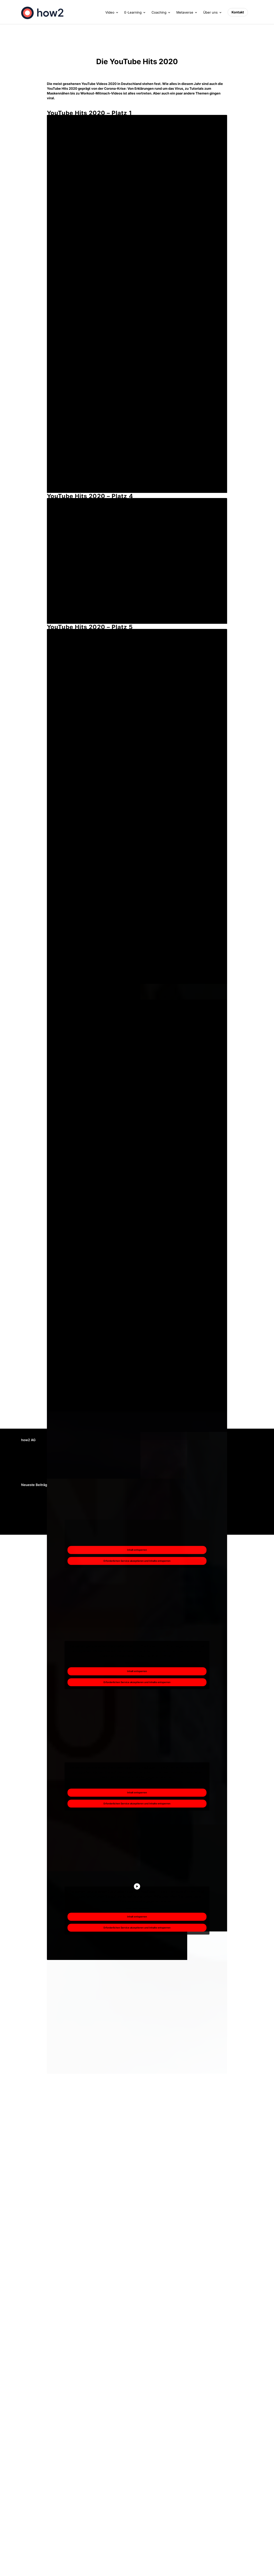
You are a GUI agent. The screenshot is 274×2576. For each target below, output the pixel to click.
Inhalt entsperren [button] (137, 1916)
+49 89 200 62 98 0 (36, 1449)
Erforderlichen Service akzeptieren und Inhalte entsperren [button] (137, 1927)
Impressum (30, 1476)
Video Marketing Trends (40, 1494)
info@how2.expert (35, 1455)
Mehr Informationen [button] (137, 1908)
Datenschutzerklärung (38, 1470)
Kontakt (27, 1464)
